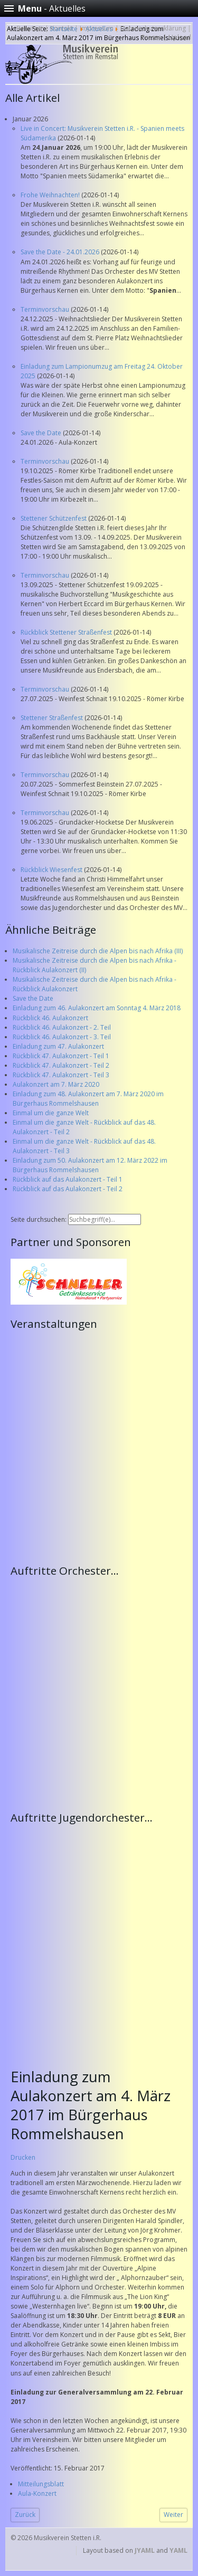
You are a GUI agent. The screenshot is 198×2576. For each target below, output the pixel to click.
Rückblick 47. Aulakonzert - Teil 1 (61, 1055)
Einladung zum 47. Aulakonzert (58, 1046)
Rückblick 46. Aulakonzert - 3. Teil (62, 1036)
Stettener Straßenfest (52, 717)
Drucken (23, 2157)
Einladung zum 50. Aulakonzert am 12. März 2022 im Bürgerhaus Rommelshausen (90, 1165)
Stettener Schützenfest (54, 518)
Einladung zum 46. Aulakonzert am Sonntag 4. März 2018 (97, 1007)
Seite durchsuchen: (39, 1219)
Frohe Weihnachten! (51, 194)
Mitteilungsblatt (41, 2483)
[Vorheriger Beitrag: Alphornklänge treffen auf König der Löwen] (25, 2515)
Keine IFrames (102, 1446)
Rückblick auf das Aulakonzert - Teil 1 (67, 1179)
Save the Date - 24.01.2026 (61, 251)
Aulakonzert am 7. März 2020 (56, 1084)
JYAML (145, 2550)
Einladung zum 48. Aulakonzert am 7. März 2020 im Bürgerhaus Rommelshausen (88, 1098)
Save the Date (42, 432)
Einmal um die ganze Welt (51, 1112)
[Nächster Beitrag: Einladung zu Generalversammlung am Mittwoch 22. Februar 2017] (173, 2515)
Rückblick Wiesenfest (52, 869)
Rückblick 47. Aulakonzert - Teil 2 (61, 1065)
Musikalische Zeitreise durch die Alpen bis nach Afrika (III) (98, 950)
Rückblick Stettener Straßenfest (67, 632)
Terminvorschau (46, 309)
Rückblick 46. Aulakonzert (50, 1017)
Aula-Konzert (37, 2493)
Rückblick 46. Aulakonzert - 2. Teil (62, 1027)
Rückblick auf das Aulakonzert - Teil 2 (67, 1188)
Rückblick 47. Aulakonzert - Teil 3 (61, 1074)
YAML (178, 2550)
